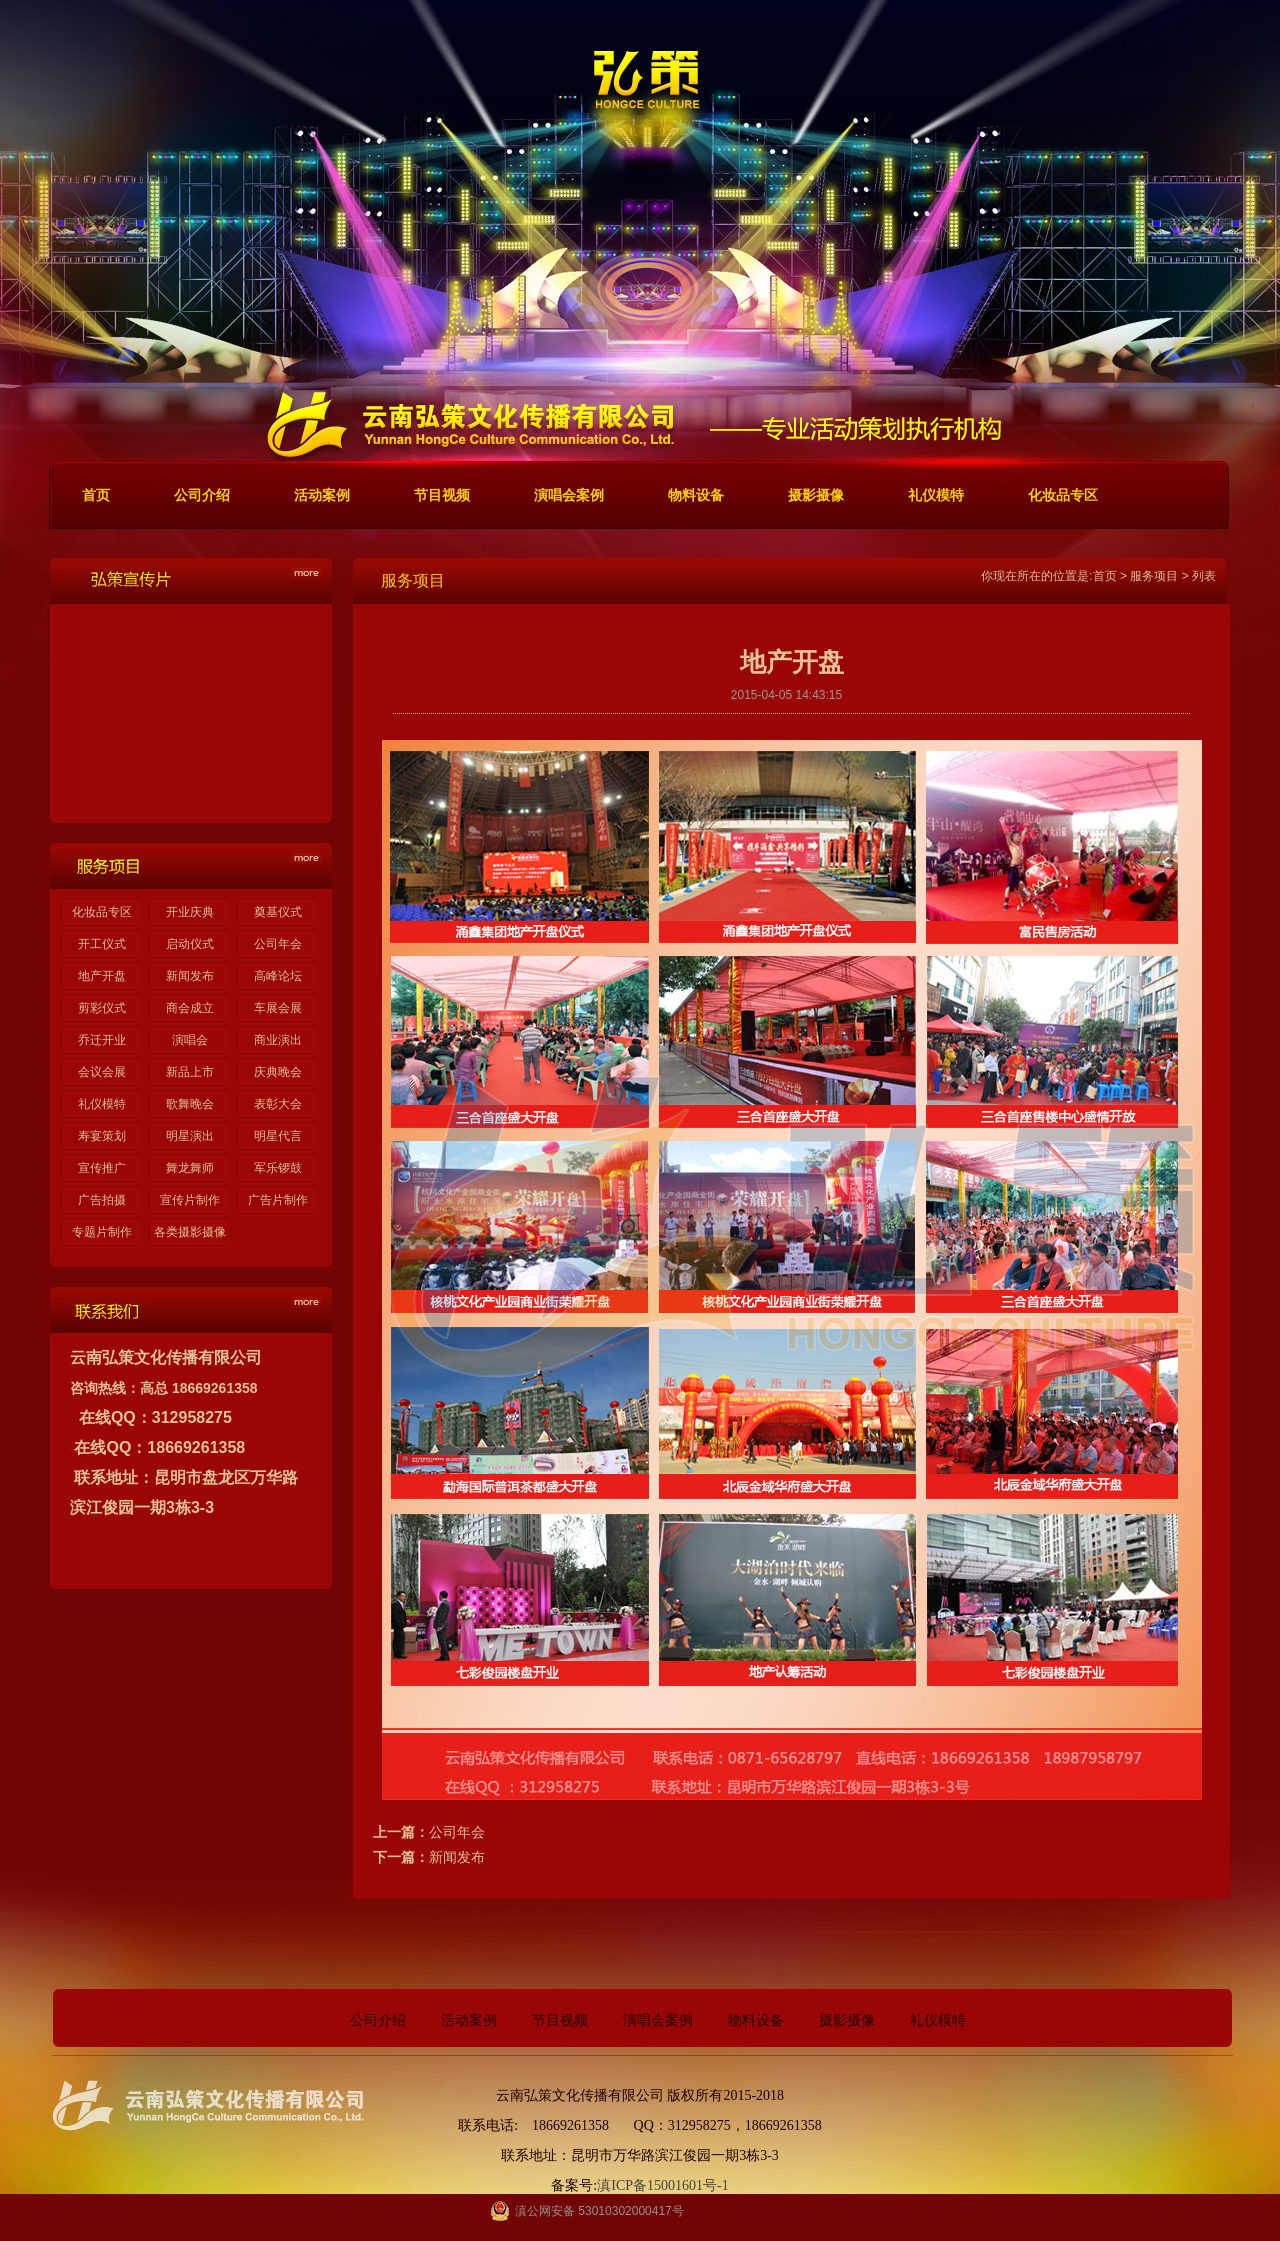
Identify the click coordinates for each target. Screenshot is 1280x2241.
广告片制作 (278, 1200)
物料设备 (756, 2020)
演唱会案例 (658, 2020)
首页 (1105, 576)
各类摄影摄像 (190, 1232)
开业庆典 (190, 912)
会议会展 (102, 1072)
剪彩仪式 (102, 1008)
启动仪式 (190, 944)
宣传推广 (102, 1168)
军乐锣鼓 (278, 1168)
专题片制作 (102, 1232)
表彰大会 (278, 1104)
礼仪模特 (102, 1104)
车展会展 (278, 1008)
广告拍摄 (102, 1200)
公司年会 (278, 944)
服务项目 (1154, 576)
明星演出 (190, 1136)
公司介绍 (378, 2020)
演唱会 (190, 1040)
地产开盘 (102, 976)
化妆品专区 (102, 912)
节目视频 (560, 2020)
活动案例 (469, 2020)
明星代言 (278, 1136)
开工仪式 (102, 944)
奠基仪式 (278, 912)
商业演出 (278, 1040)
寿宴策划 (102, 1136)
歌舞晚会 (190, 1104)
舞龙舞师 (190, 1168)
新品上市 (190, 1072)
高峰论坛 (278, 976)
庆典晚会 (278, 1072)
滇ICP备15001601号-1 (662, 2185)
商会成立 (190, 1008)
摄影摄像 (847, 2020)
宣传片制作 (190, 1200)
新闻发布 (190, 976)
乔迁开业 (102, 1040)
